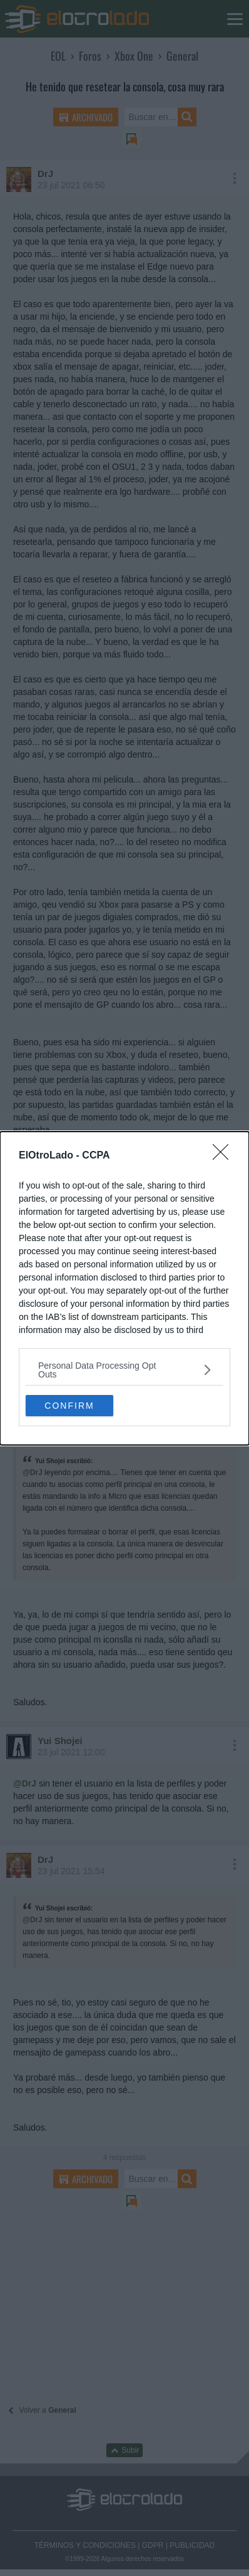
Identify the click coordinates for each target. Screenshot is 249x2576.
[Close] (224, 1156)
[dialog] (124, 1288)
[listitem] (124, 1370)
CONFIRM (69, 1405)
